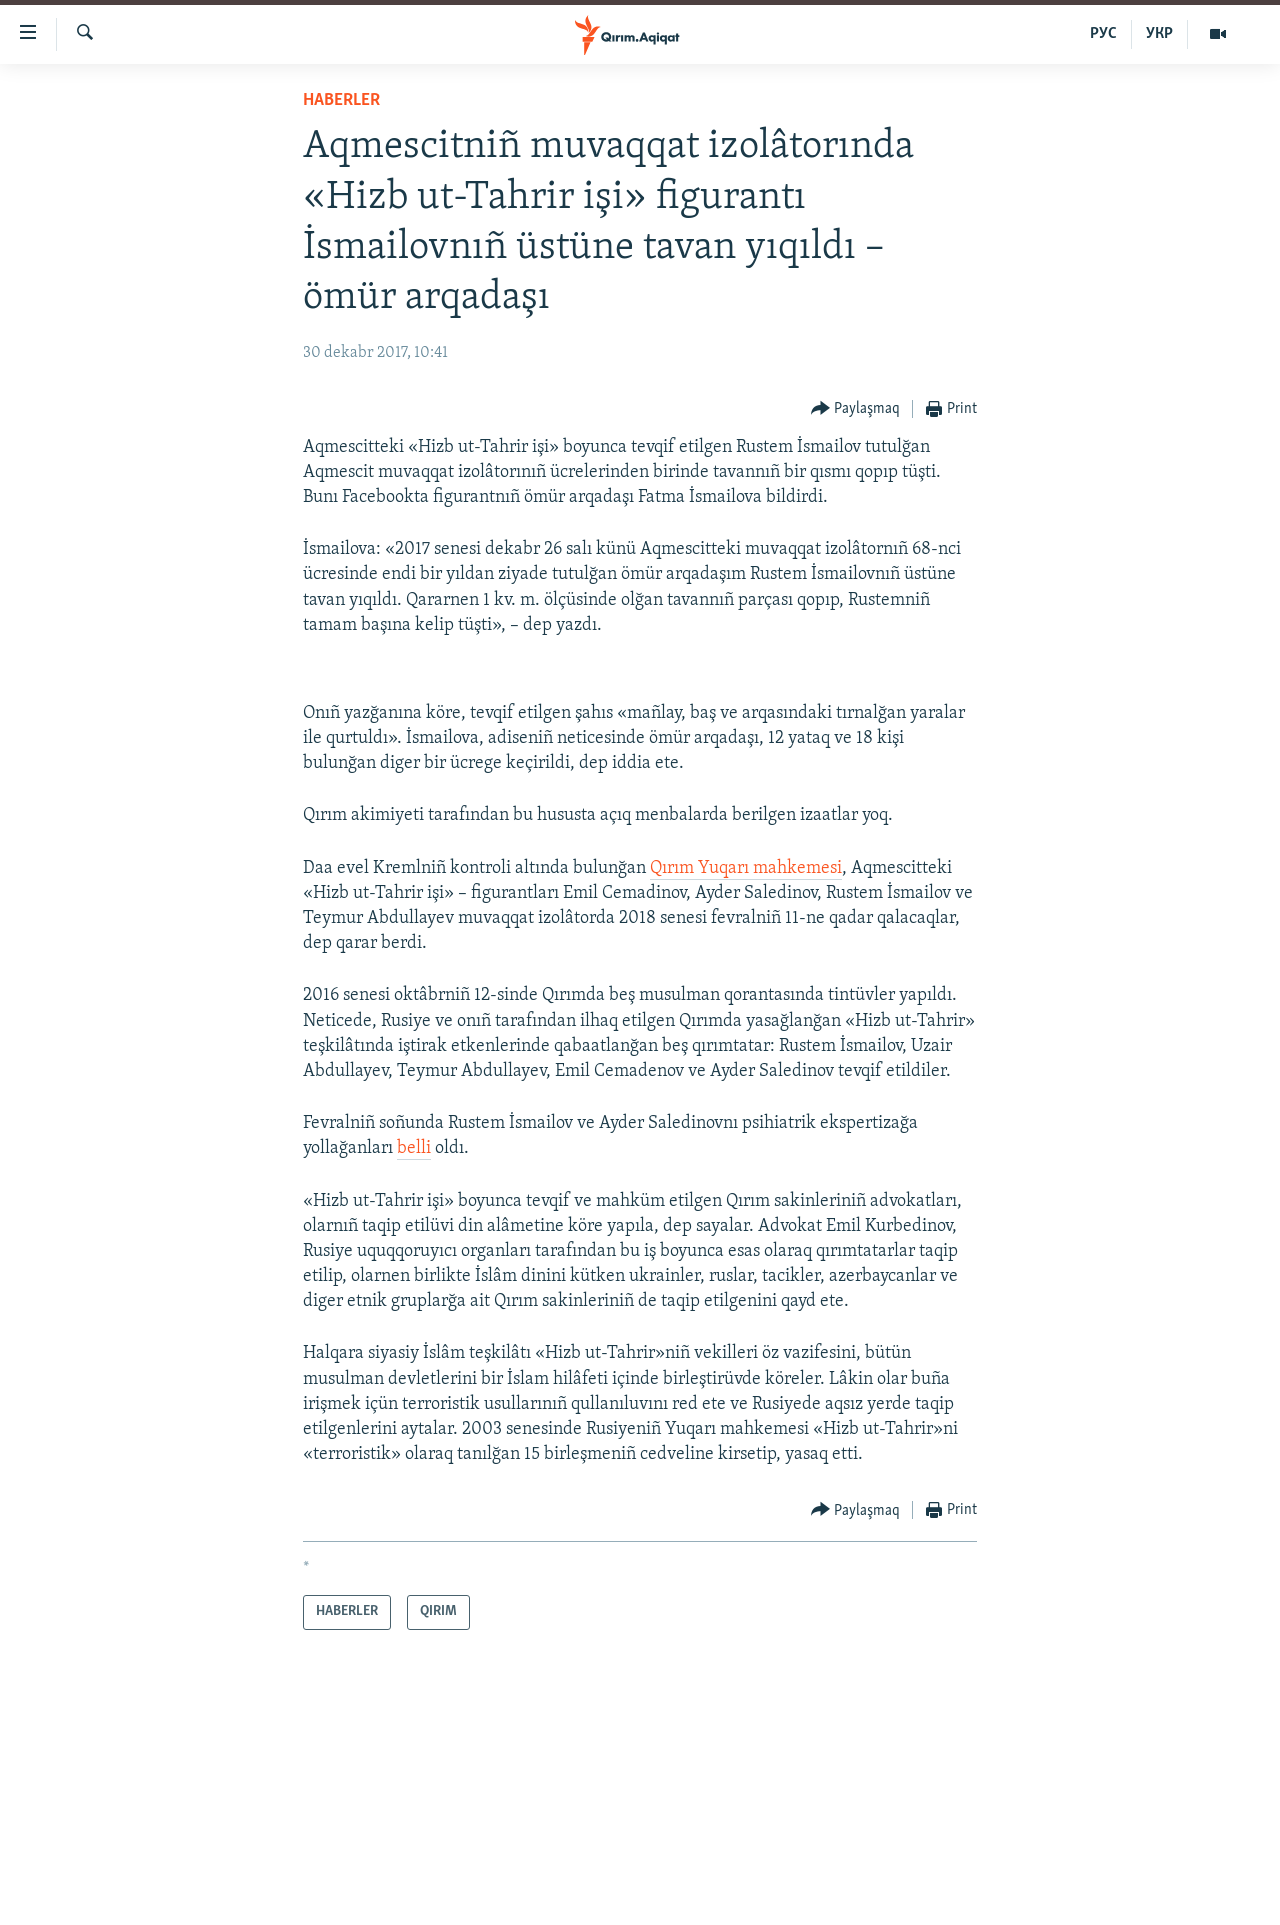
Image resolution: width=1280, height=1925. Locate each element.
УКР (1159, 34)
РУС (1103, 34)
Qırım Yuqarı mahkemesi (746, 868)
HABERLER (341, 100)
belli (414, 1148)
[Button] (856, 409)
